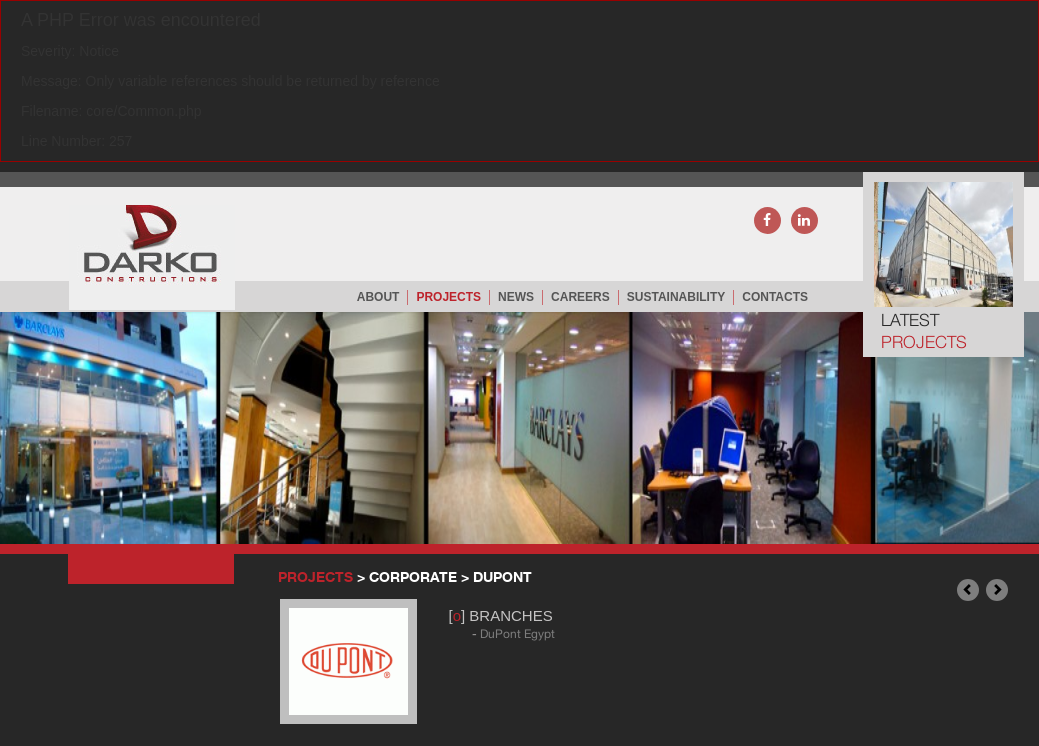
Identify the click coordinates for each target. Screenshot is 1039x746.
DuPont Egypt (517, 634)
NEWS (516, 297)
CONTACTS (775, 297)
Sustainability (676, 297)
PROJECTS (448, 297)
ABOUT (378, 297)
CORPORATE (415, 576)
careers (580, 297)
